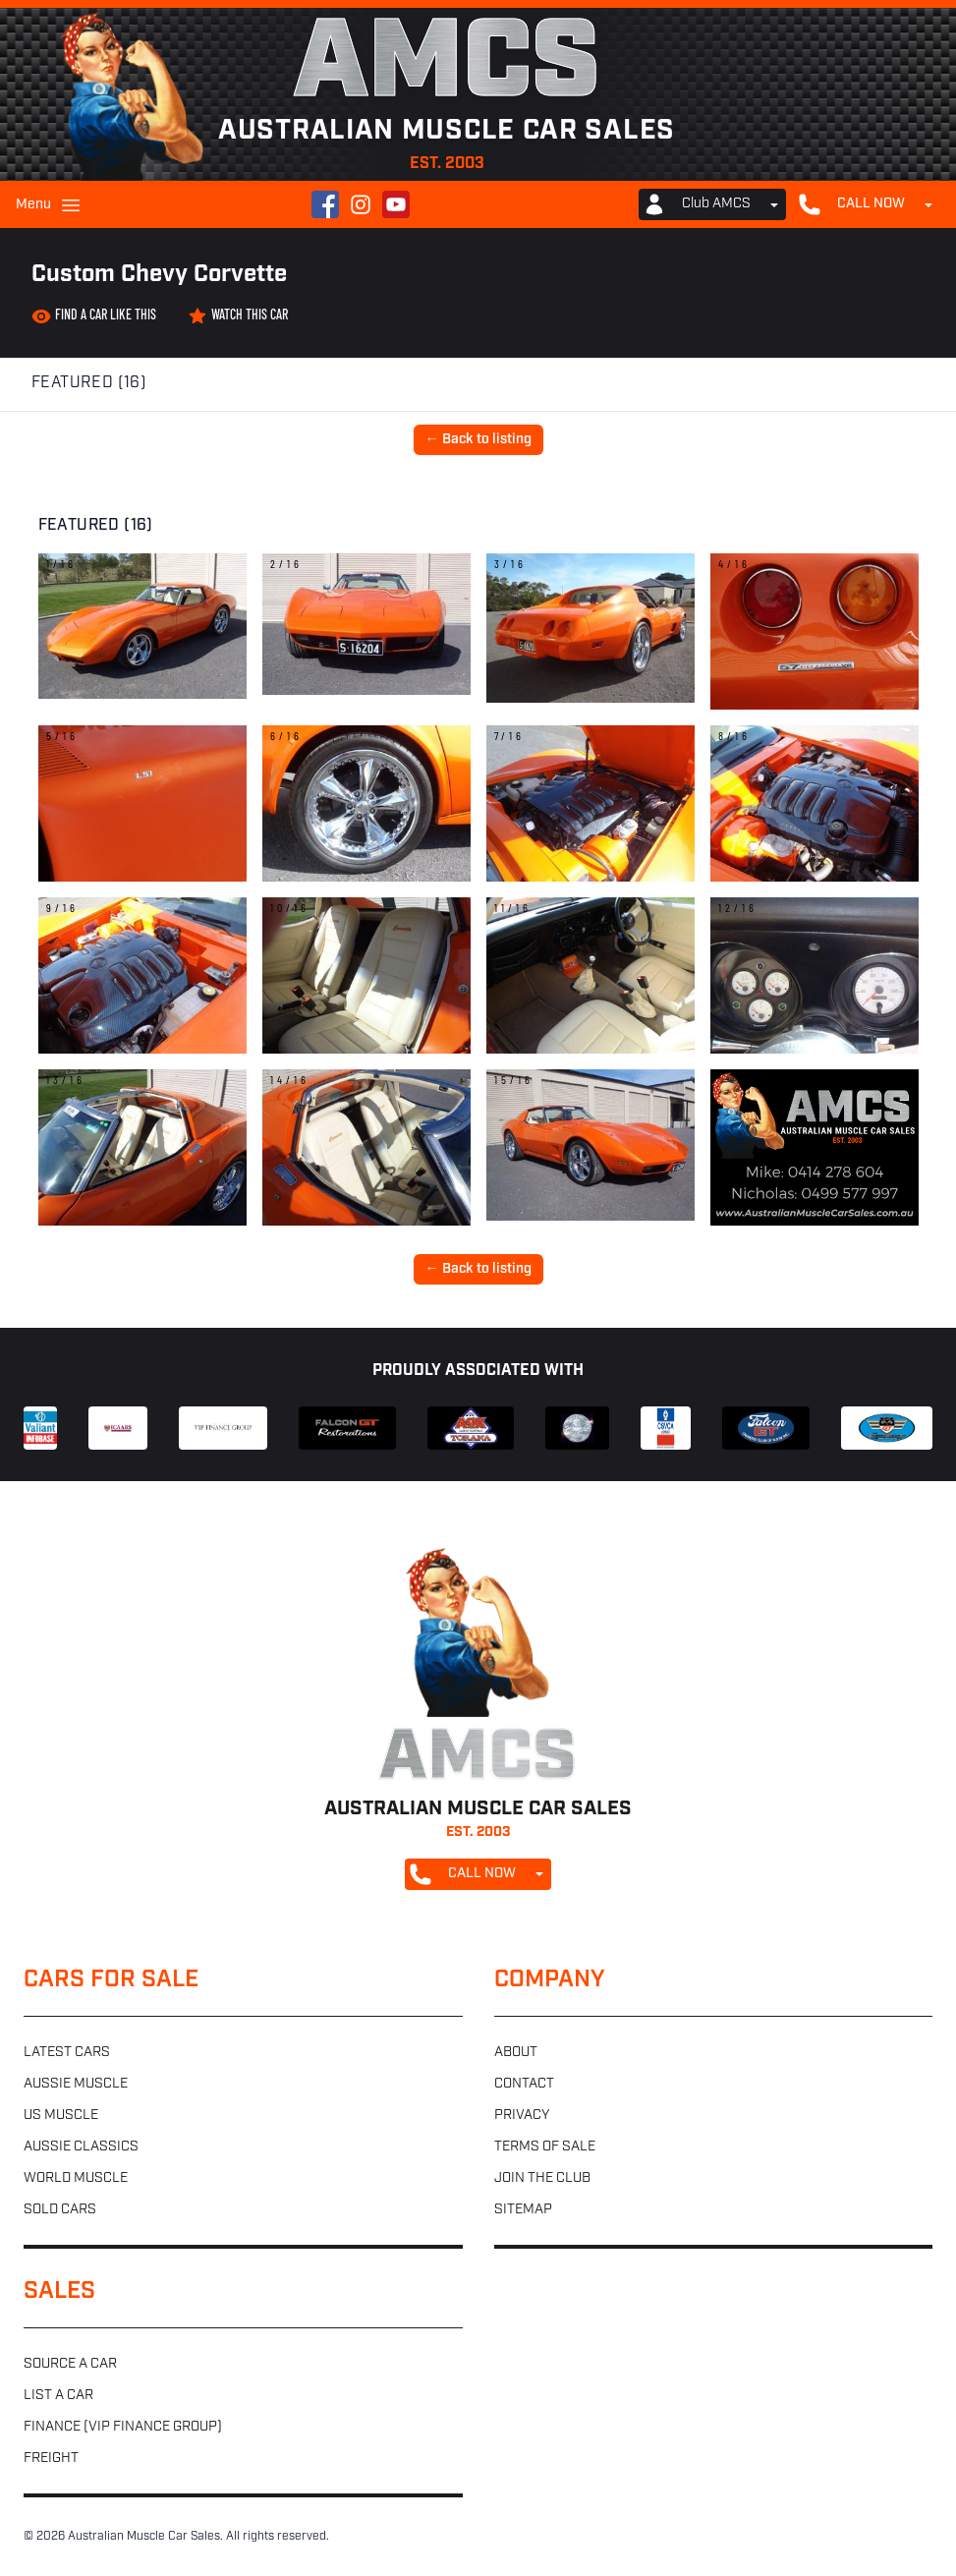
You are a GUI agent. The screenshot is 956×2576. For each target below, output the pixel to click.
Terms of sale (544, 2147)
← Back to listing (478, 439)
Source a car (70, 2364)
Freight (51, 2458)
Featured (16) (88, 383)
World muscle (76, 2178)
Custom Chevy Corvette (159, 275)
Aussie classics (81, 2147)
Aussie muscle (76, 2084)
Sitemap (523, 2210)
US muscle (61, 2115)
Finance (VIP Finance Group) (123, 2427)
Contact (524, 2084)
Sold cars (60, 2210)
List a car (58, 2395)
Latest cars (67, 2052)
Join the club (542, 2178)
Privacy (521, 2115)
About (515, 2052)
